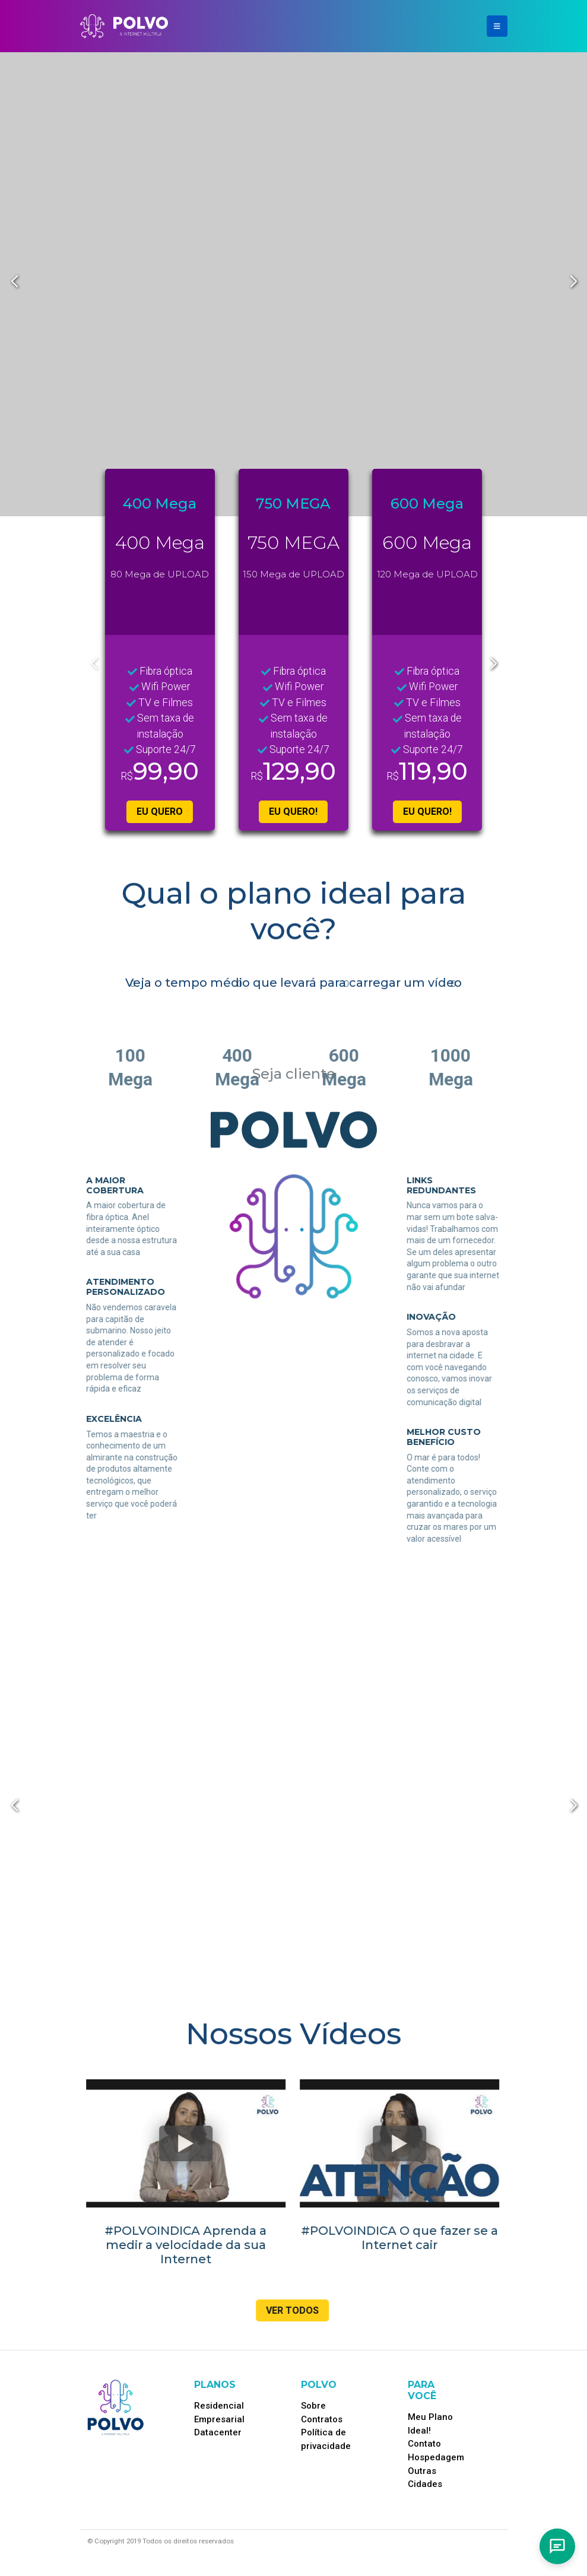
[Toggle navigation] (497, 26)
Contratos (321, 2419)
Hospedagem (436, 2457)
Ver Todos (286, 2310)
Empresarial (219, 2419)
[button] (573, 282)
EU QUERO (160, 811)
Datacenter (218, 2432)
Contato (424, 2443)
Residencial (219, 2405)
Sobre (313, 2405)
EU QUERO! (293, 811)
